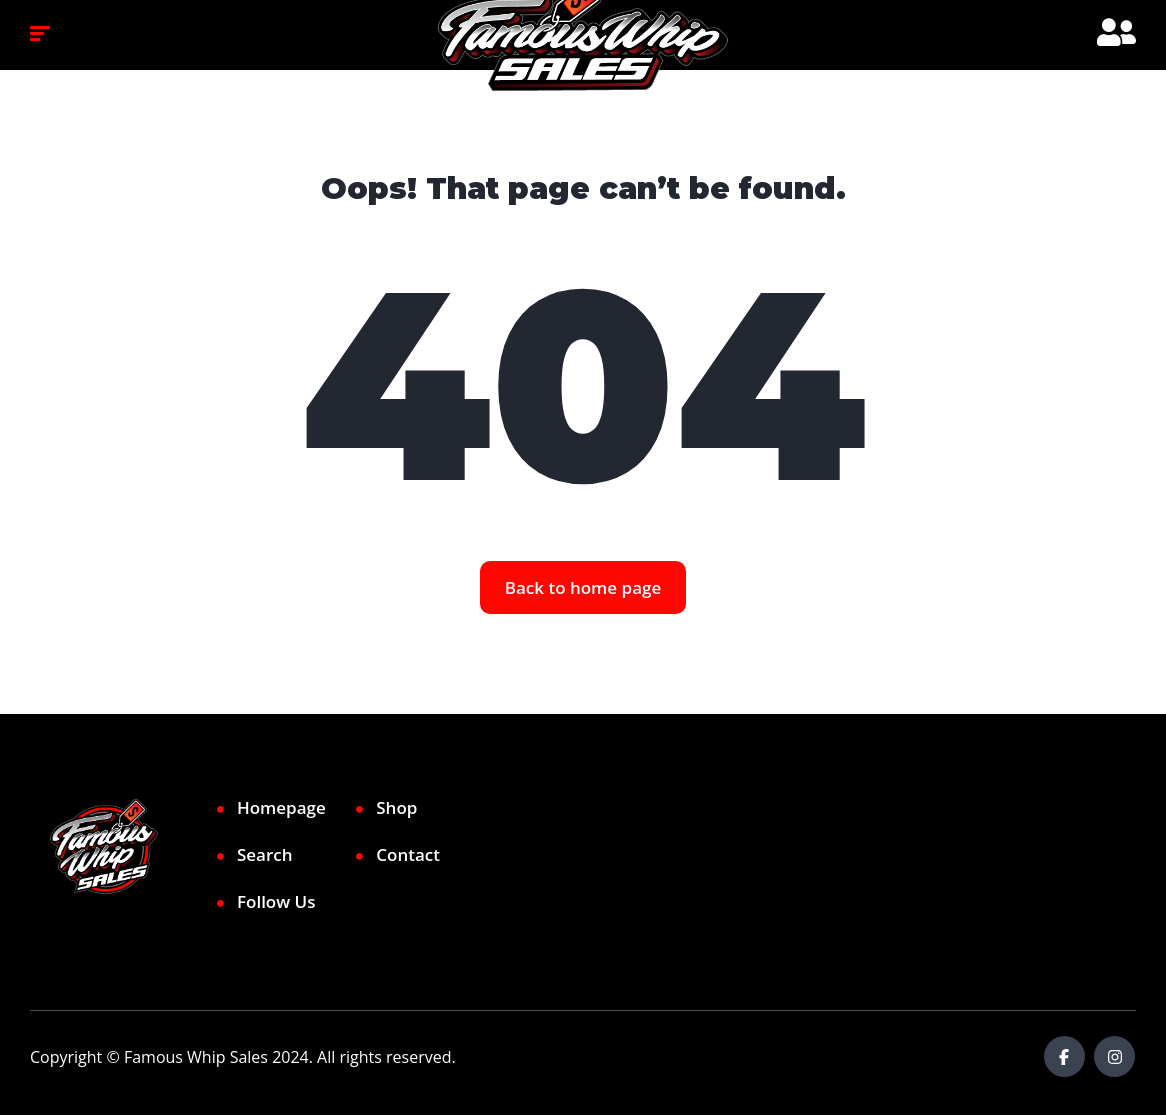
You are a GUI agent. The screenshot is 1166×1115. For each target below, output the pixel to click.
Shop (396, 807)
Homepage (281, 807)
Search (265, 854)
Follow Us (276, 901)
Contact (408, 854)
